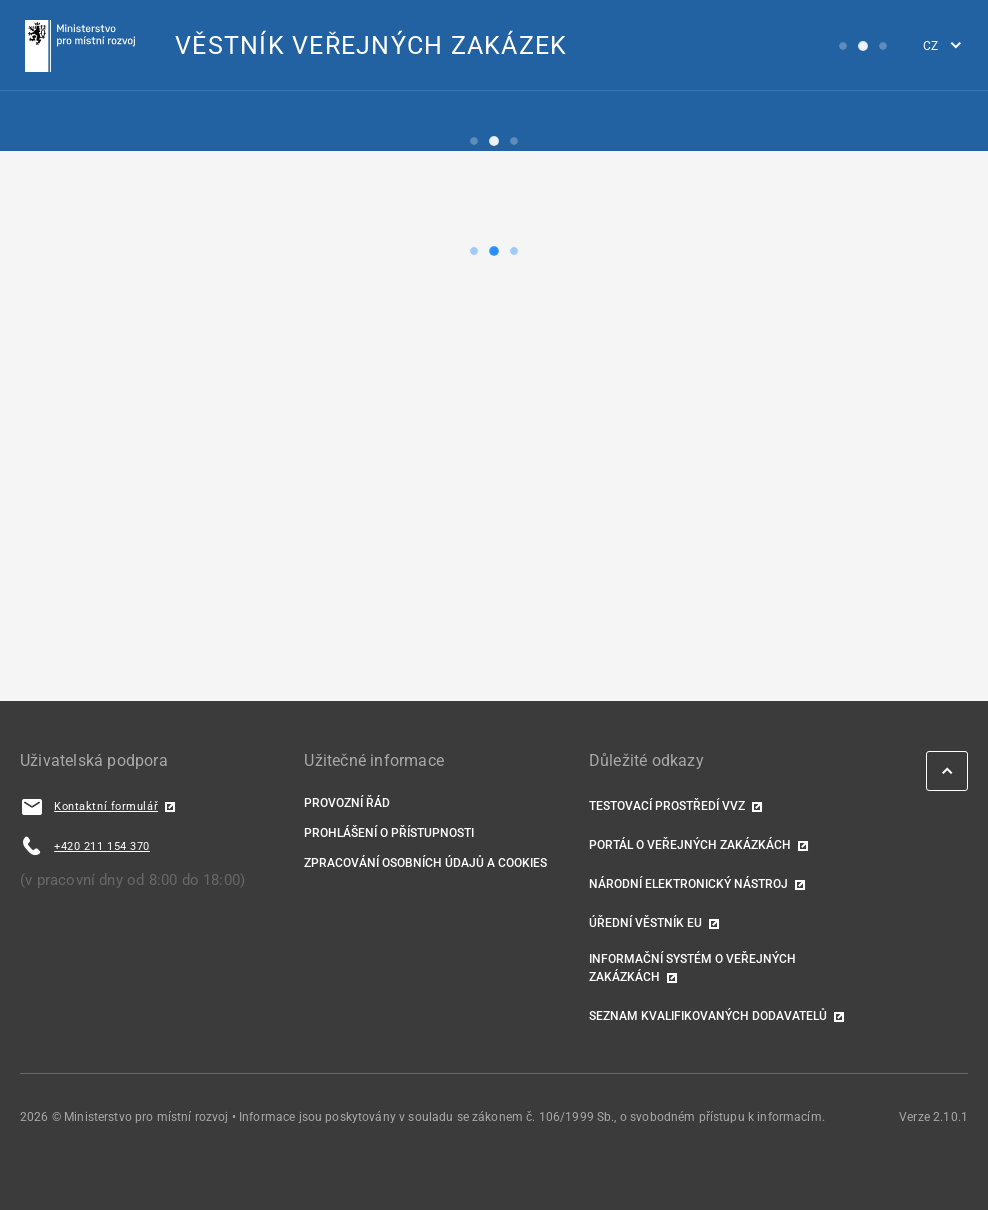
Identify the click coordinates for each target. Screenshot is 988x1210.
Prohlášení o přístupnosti (389, 833)
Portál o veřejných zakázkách (690, 845)
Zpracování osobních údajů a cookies (425, 863)
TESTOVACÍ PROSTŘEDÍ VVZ (667, 806)
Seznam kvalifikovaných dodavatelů (708, 1016)
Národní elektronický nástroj (688, 884)
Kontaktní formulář (106, 806)
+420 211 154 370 (102, 846)
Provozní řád (347, 803)
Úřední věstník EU (645, 923)
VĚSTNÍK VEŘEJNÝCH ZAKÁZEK (371, 45)
